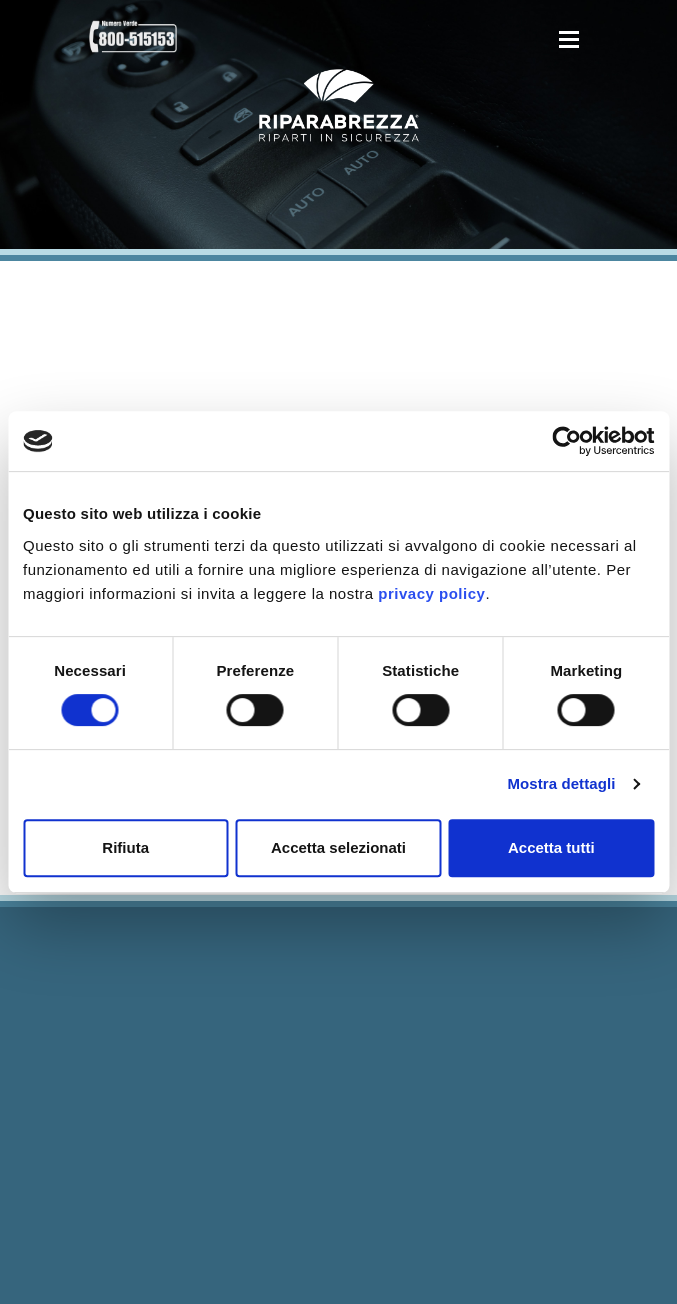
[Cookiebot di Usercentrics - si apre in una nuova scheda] (566, 441)
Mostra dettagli (561, 783)
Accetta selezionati (338, 847)
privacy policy (431, 593)
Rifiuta (125, 847)
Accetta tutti (551, 847)
